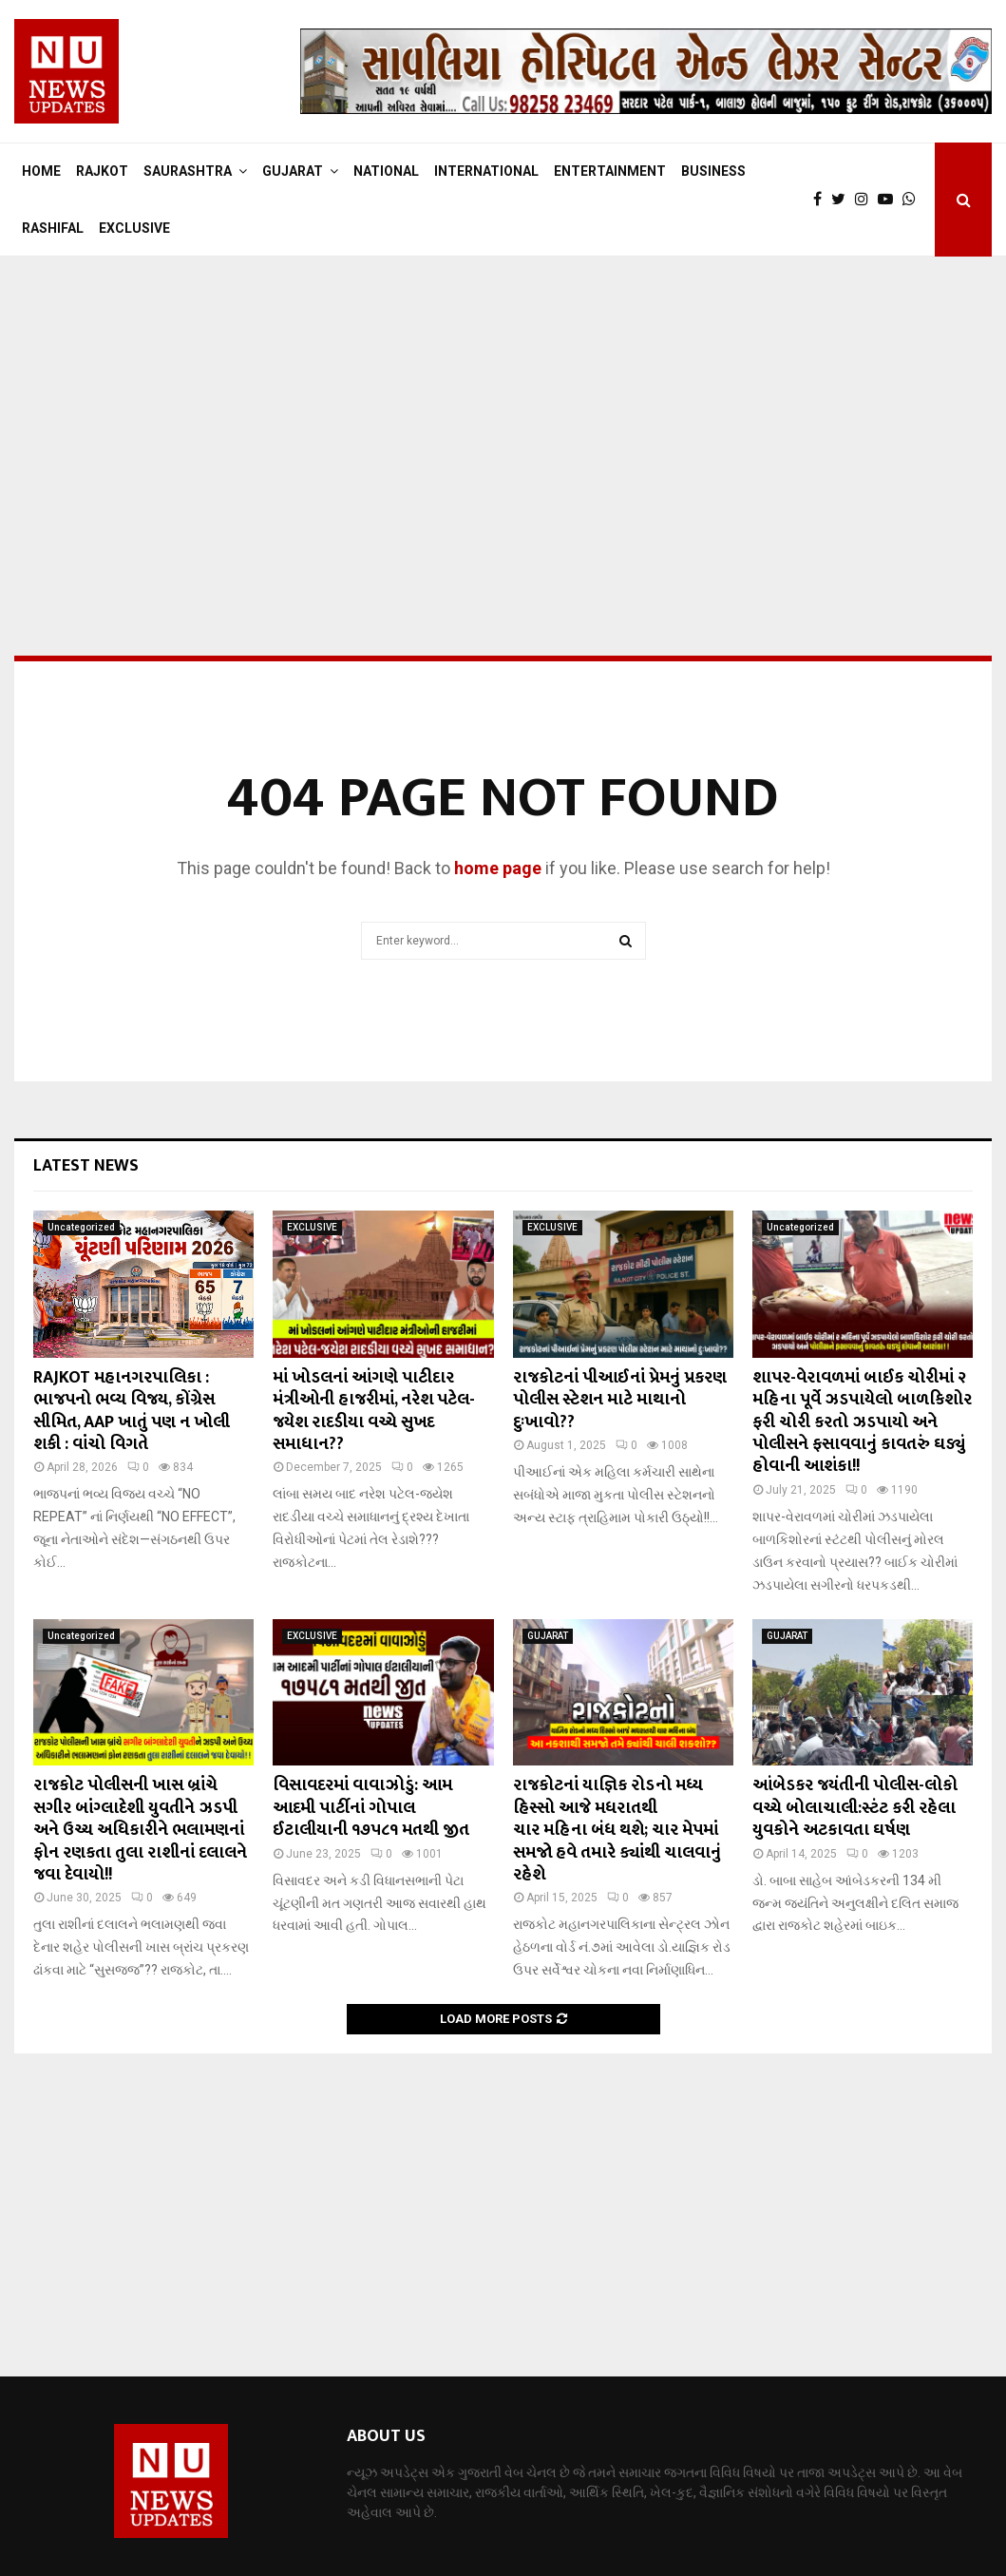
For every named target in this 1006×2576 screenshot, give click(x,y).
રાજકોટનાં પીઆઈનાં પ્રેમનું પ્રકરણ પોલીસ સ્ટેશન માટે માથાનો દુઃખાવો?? (620, 1400)
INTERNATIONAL (486, 171)
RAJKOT (102, 171)
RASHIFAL (53, 228)
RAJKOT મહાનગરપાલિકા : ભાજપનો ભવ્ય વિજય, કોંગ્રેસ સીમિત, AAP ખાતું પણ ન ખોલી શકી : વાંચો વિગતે (131, 1411)
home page (497, 868)
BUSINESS (713, 171)
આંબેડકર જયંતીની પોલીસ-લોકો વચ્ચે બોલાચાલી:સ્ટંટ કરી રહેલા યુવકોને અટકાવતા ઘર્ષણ (855, 1807)
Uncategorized (81, 1227)
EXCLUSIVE (134, 228)
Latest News (86, 1166)
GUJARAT (292, 171)
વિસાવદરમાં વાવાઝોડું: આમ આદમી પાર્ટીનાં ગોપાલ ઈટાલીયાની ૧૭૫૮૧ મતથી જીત (371, 1807)
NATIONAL (386, 171)
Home (41, 171)
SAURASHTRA (187, 171)
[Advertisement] (503, 409)
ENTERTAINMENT (610, 171)
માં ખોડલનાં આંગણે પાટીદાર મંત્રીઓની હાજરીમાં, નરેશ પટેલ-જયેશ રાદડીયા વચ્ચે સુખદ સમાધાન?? (374, 1411)
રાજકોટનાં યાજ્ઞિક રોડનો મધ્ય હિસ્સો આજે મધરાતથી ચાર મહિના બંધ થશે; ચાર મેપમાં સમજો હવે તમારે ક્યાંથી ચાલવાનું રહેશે (617, 1830)
